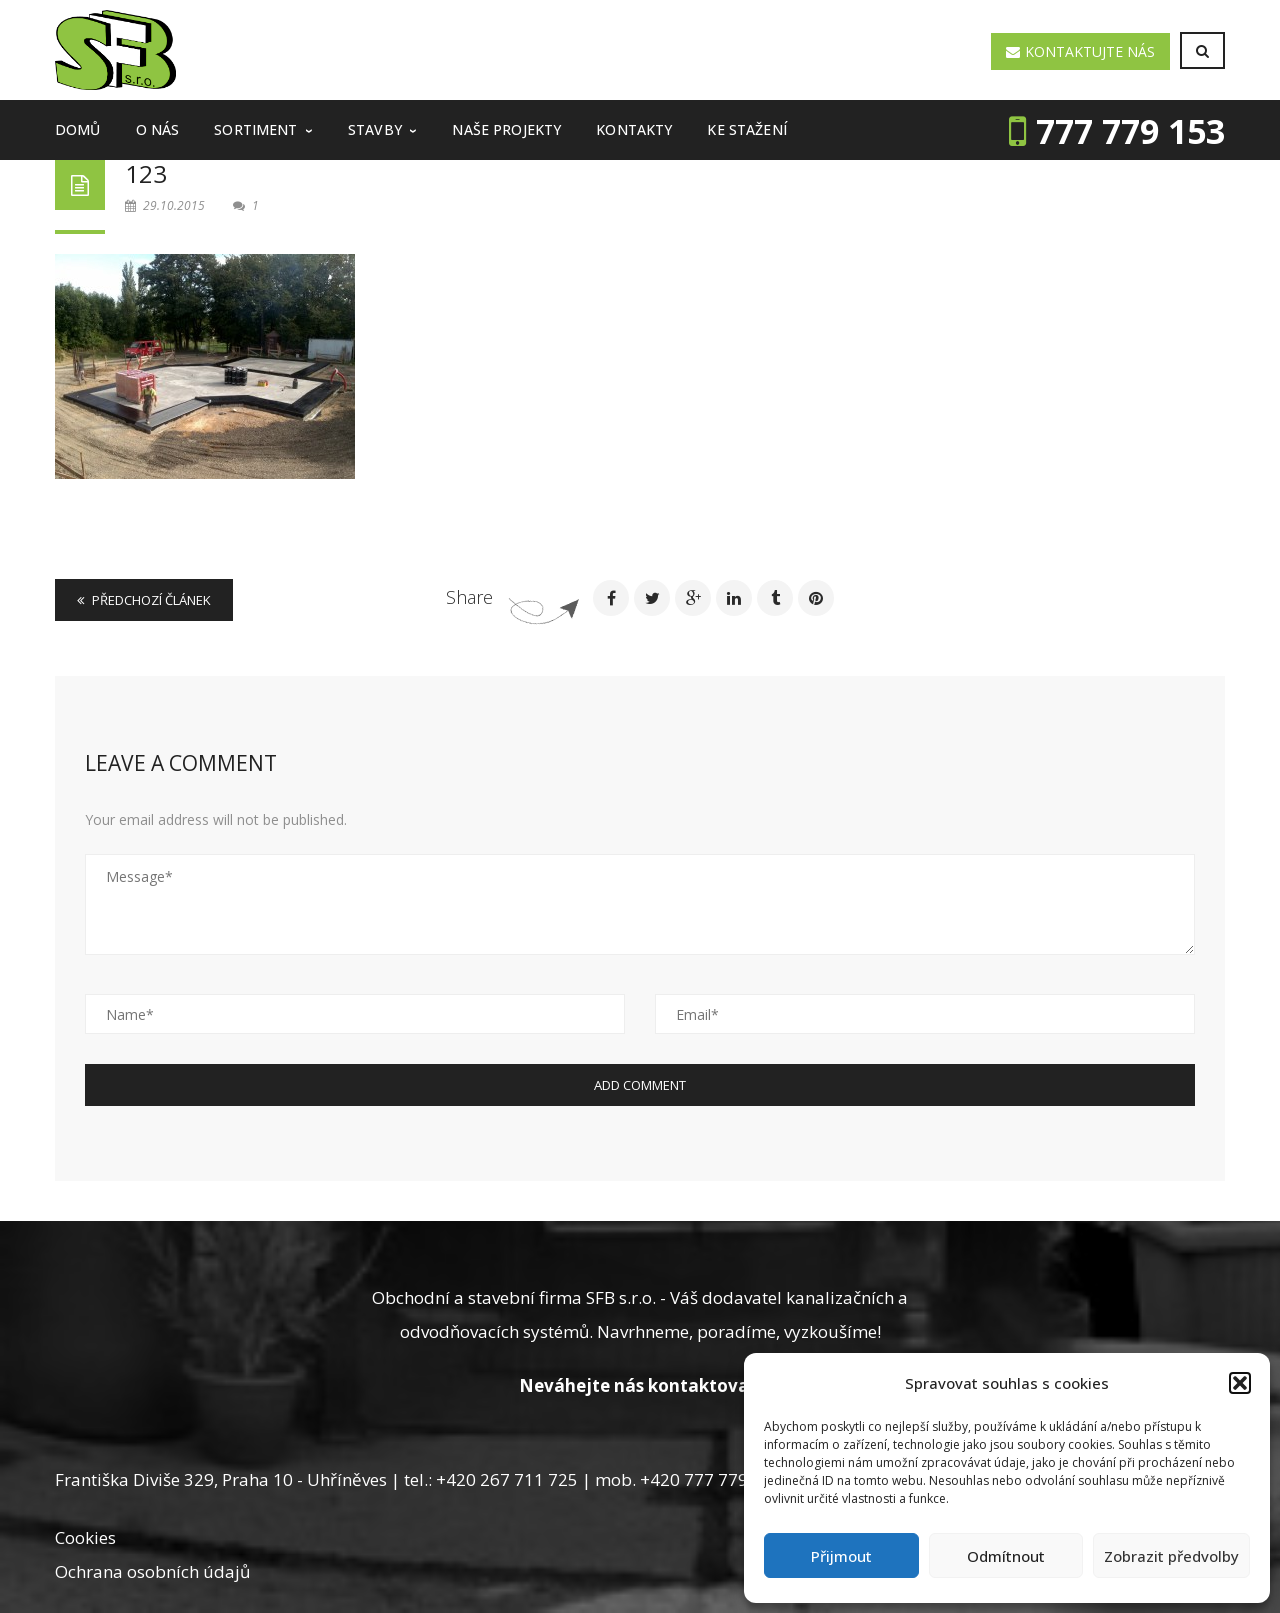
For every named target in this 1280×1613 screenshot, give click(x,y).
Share (469, 597)
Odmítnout (1006, 1556)
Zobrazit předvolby (1171, 1556)
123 (146, 173)
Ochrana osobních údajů (152, 1571)
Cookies (85, 1537)
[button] (1240, 1383)
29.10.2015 (166, 205)
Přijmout (841, 1556)
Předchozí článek (144, 600)
